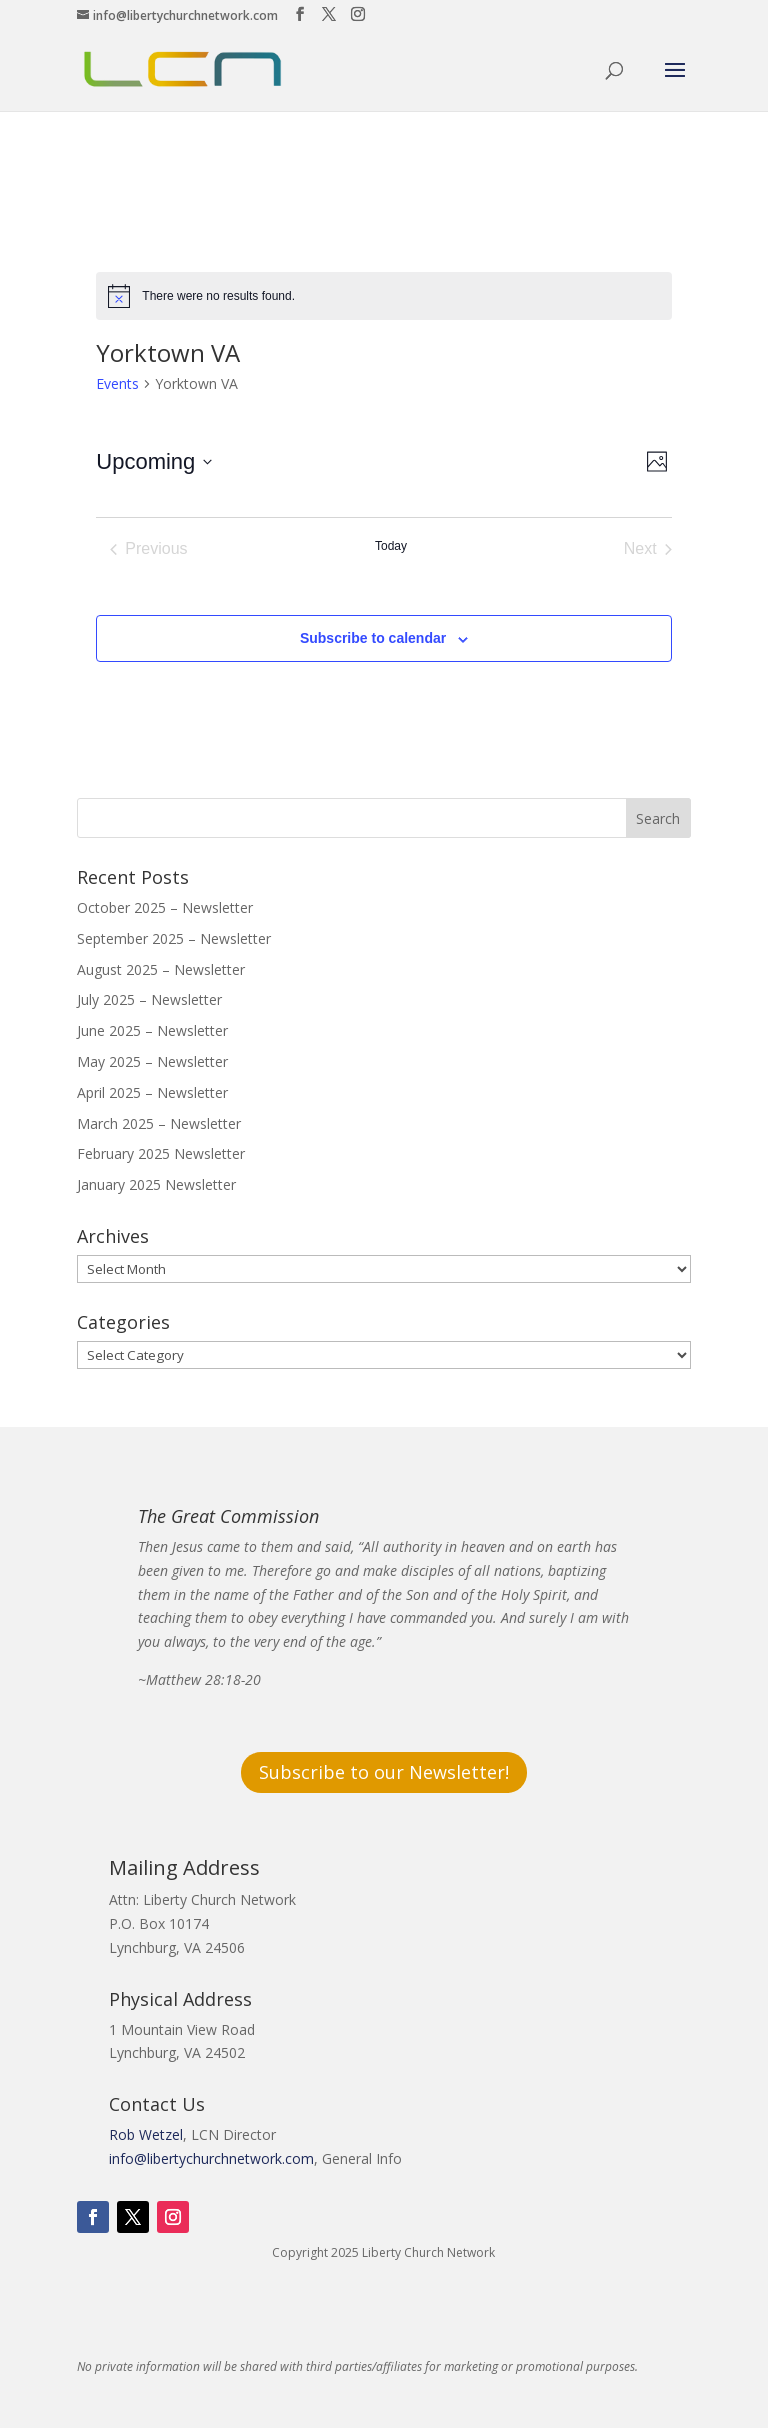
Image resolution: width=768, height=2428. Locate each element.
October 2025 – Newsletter (165, 907)
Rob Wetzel (146, 2134)
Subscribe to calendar (373, 638)
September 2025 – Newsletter (174, 938)
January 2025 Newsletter (156, 1184)
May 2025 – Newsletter (152, 1061)
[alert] (383, 296)
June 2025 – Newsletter (152, 1030)
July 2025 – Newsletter (149, 999)
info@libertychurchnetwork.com (211, 2158)
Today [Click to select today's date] (391, 546)
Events (117, 383)
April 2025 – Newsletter (152, 1092)
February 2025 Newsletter (161, 1153)
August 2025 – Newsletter (161, 969)
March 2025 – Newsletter (159, 1123)
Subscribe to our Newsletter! (384, 1772)
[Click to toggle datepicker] (154, 461)
